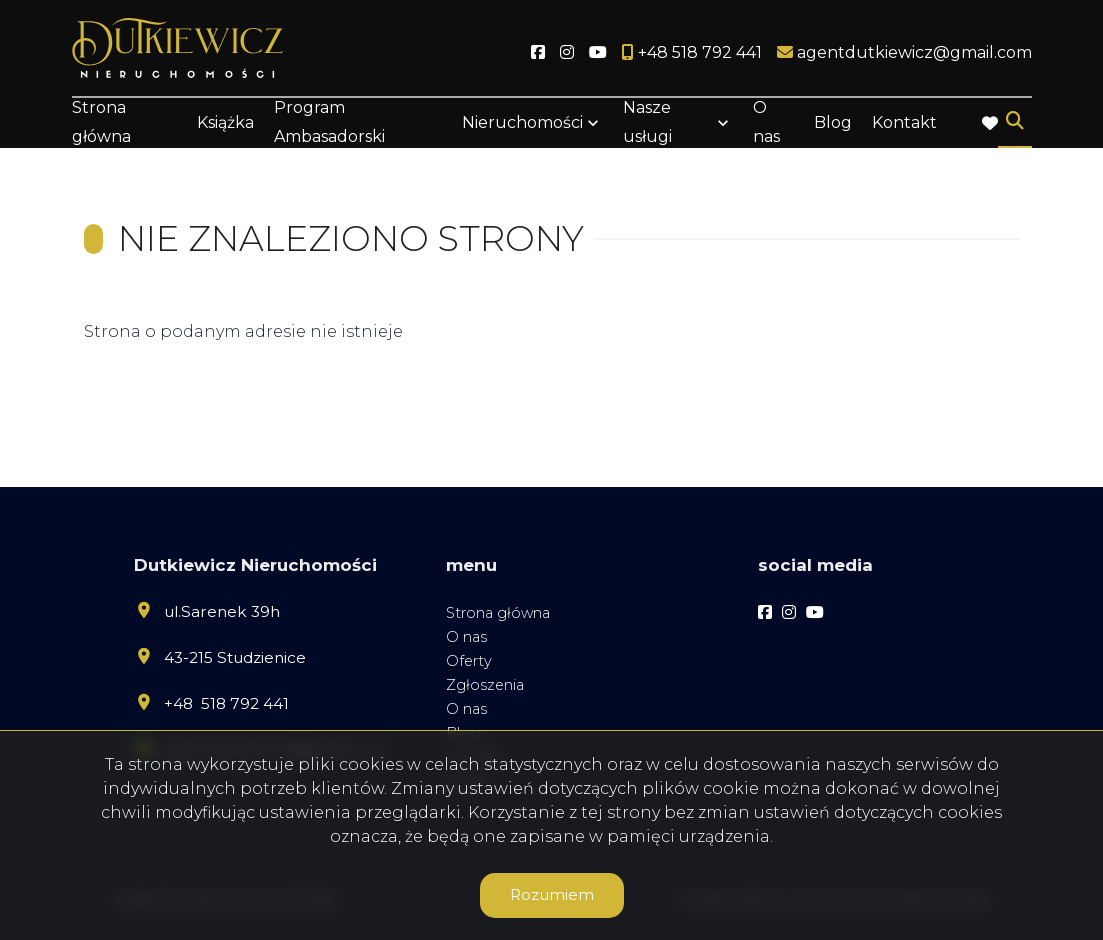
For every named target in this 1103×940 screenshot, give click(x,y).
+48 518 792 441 (226, 703)
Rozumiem (552, 894)
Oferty (469, 661)
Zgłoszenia (485, 685)
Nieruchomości (522, 122)
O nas (766, 122)
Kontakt (904, 122)
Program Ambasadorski (329, 122)
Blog (833, 122)
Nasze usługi (647, 122)
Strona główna (101, 122)
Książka (225, 122)
